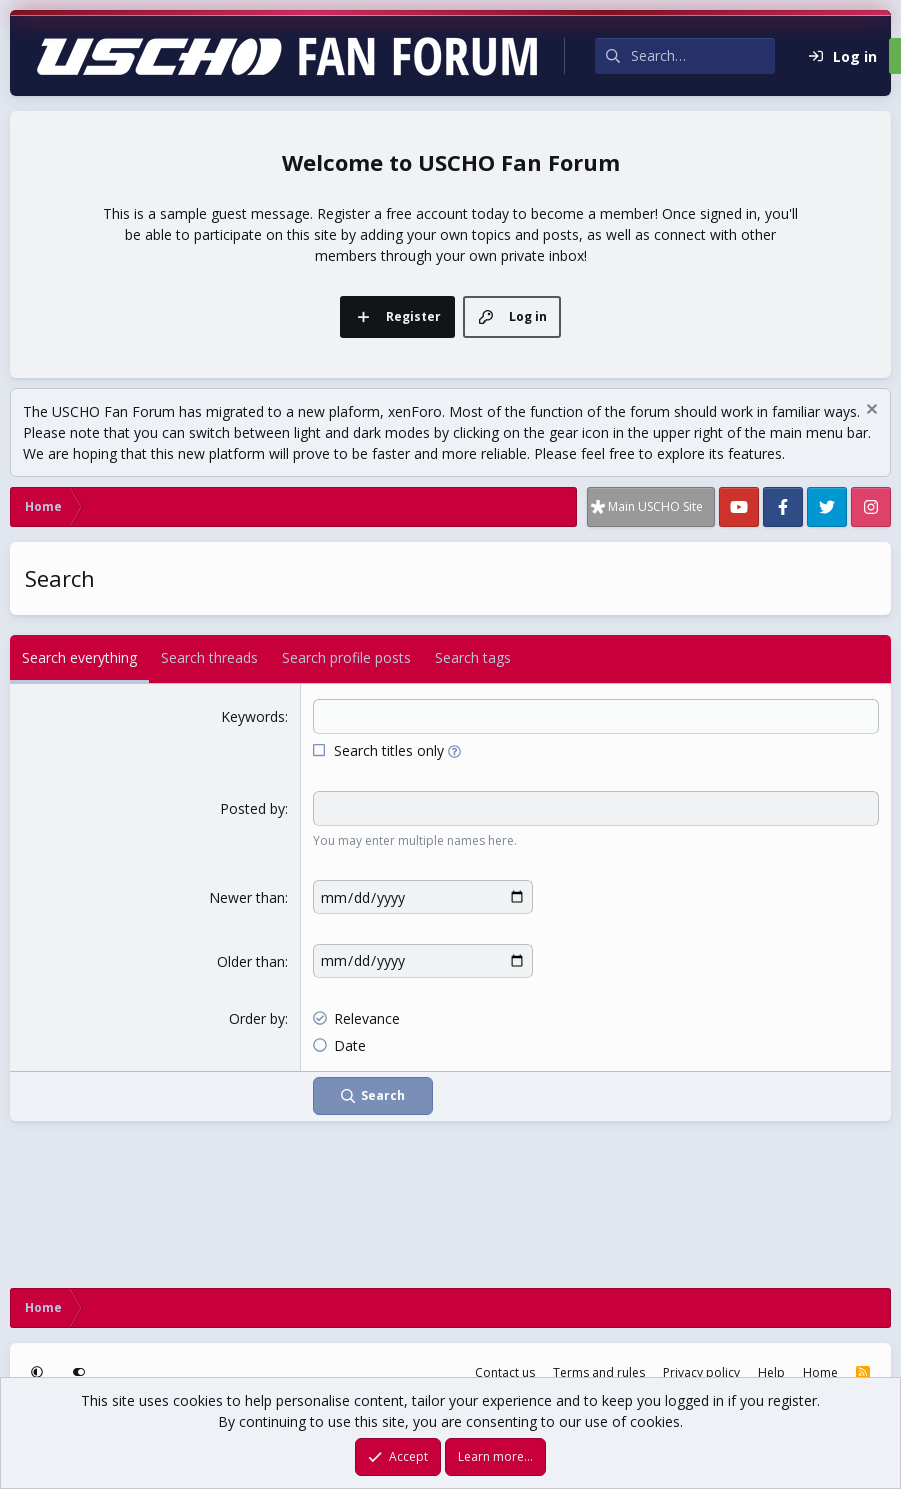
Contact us (505, 1372)
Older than (251, 961)
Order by (257, 1017)
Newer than (247, 897)
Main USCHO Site (655, 506)
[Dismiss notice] (869, 411)
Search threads (209, 657)
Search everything (79, 657)
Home (820, 1372)
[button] (454, 750)
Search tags (473, 657)
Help (771, 1372)
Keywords (253, 716)
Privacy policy (701, 1372)
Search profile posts (346, 657)
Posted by (252, 808)
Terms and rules (599, 1372)
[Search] (703, 56)
